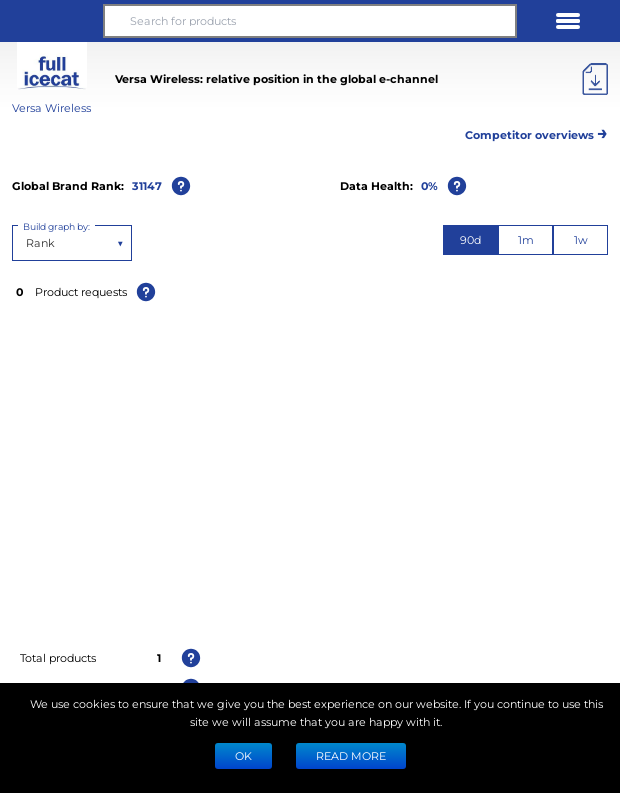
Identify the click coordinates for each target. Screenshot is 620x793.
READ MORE (351, 755)
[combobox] (27, 243)
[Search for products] (310, 21)
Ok (243, 755)
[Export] (595, 79)
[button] (52, 21)
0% (429, 185)
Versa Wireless (51, 107)
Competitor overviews (536, 131)
